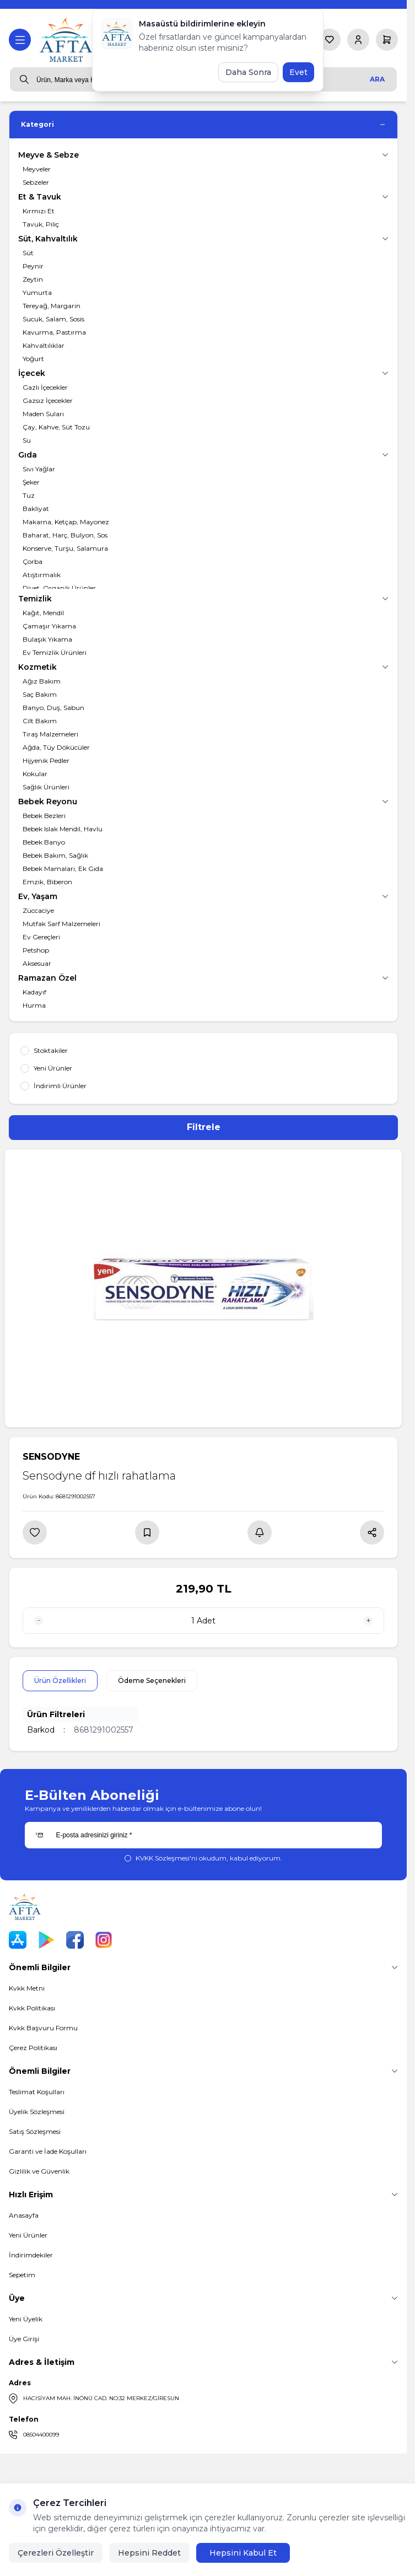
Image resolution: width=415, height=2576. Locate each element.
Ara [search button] (377, 79)
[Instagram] (103, 1940)
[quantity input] (203, 1620)
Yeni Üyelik (25, 2319)
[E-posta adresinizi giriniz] (203, 1835)
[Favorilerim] (330, 40)
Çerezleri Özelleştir (56, 2553)
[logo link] (67, 40)
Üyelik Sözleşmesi (36, 2111)
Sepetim (22, 2275)
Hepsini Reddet (149, 2553)
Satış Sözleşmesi (35, 2131)
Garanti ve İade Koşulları (48, 2151)
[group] (203, 1288)
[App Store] (17, 1940)
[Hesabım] (358, 40)
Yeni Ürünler (28, 2235)
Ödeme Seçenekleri (152, 1680)
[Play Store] (46, 1940)
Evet (298, 72)
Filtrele (203, 1127)
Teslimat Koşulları (36, 2092)
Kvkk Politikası (32, 2008)
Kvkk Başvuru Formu (43, 2028)
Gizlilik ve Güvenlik (39, 2171)
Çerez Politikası (33, 2047)
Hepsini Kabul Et (243, 2553)
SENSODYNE (51, 1456)
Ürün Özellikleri (60, 1680)
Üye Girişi (24, 2339)
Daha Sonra (248, 72)
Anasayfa (24, 2215)
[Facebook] (75, 1940)
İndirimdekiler (31, 2255)
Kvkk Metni (27, 1988)
